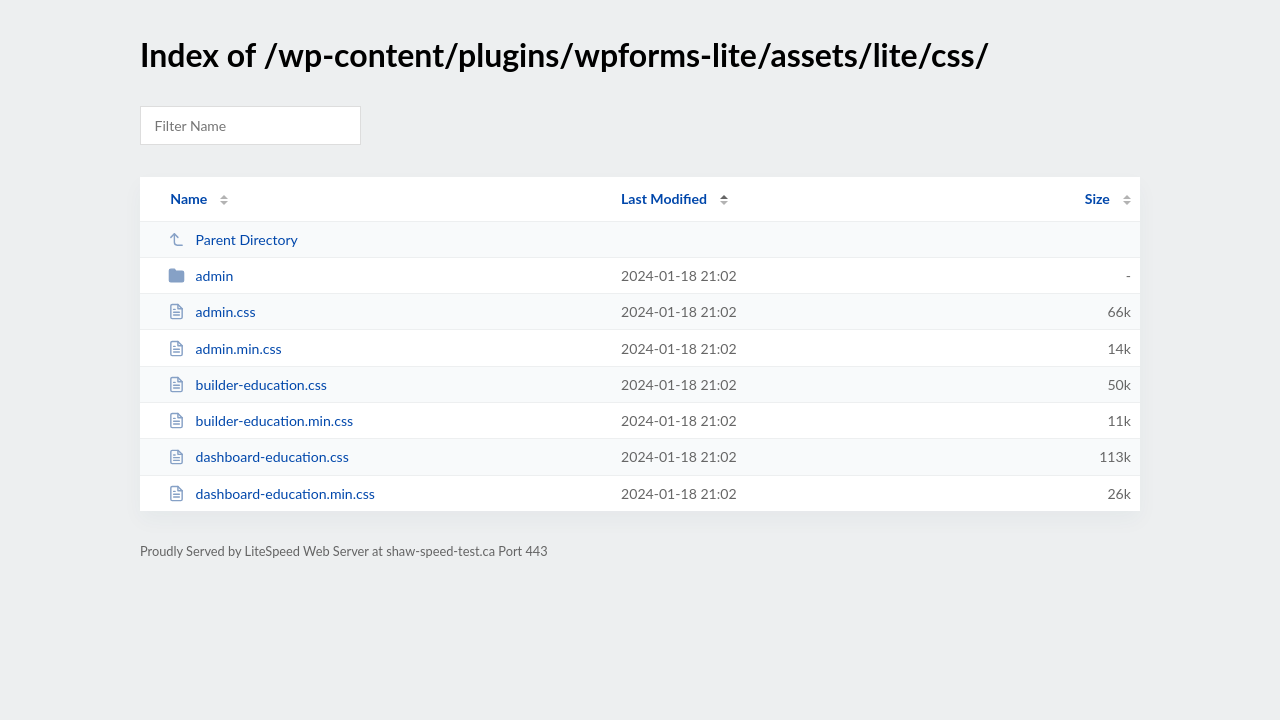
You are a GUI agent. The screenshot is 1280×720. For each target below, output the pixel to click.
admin (200, 275)
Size (1097, 198)
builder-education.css (247, 384)
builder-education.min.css (260, 420)
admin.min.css (225, 348)
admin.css (211, 311)
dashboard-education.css (258, 456)
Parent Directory (233, 239)
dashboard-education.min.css (271, 493)
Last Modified (664, 198)
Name (188, 198)
